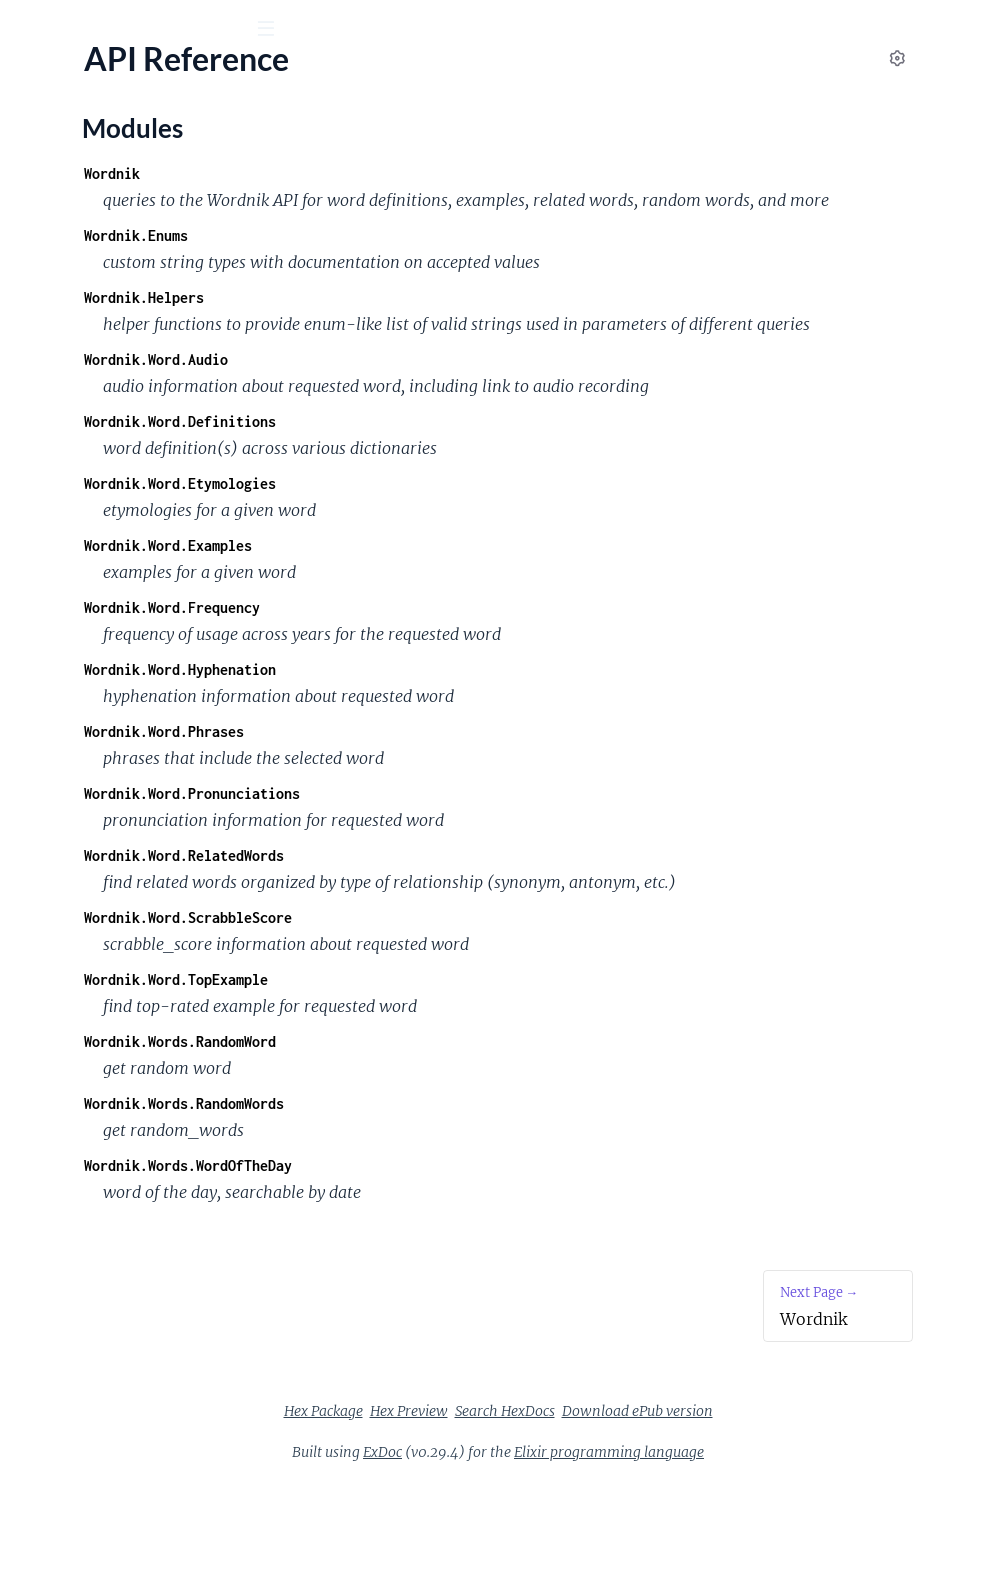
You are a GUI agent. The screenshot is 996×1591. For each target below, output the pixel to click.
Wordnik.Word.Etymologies (456, 564)
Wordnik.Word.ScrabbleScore (464, 1025)
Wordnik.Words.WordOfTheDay (464, 1273)
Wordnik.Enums (412, 262)
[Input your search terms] (150, 29)
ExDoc (532, 1560)
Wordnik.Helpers (420, 324)
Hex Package (473, 1519)
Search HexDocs (655, 1519)
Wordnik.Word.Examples (444, 626)
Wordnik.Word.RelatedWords (460, 936)
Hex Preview (559, 1519)
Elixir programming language (759, 1560)
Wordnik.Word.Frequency (448, 688)
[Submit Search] (29, 30)
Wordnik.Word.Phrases (440, 812)
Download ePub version (787, 1519)
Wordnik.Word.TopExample (452, 1087)
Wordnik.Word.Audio (432, 413)
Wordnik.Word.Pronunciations (468, 874)
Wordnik (61, 79)
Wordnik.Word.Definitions (456, 502)
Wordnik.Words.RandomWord (456, 1149)
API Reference (64, 200)
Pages (43, 139)
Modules (121, 139)
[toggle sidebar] (271, 31)
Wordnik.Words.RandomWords (460, 1211)
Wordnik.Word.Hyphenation (456, 750)
